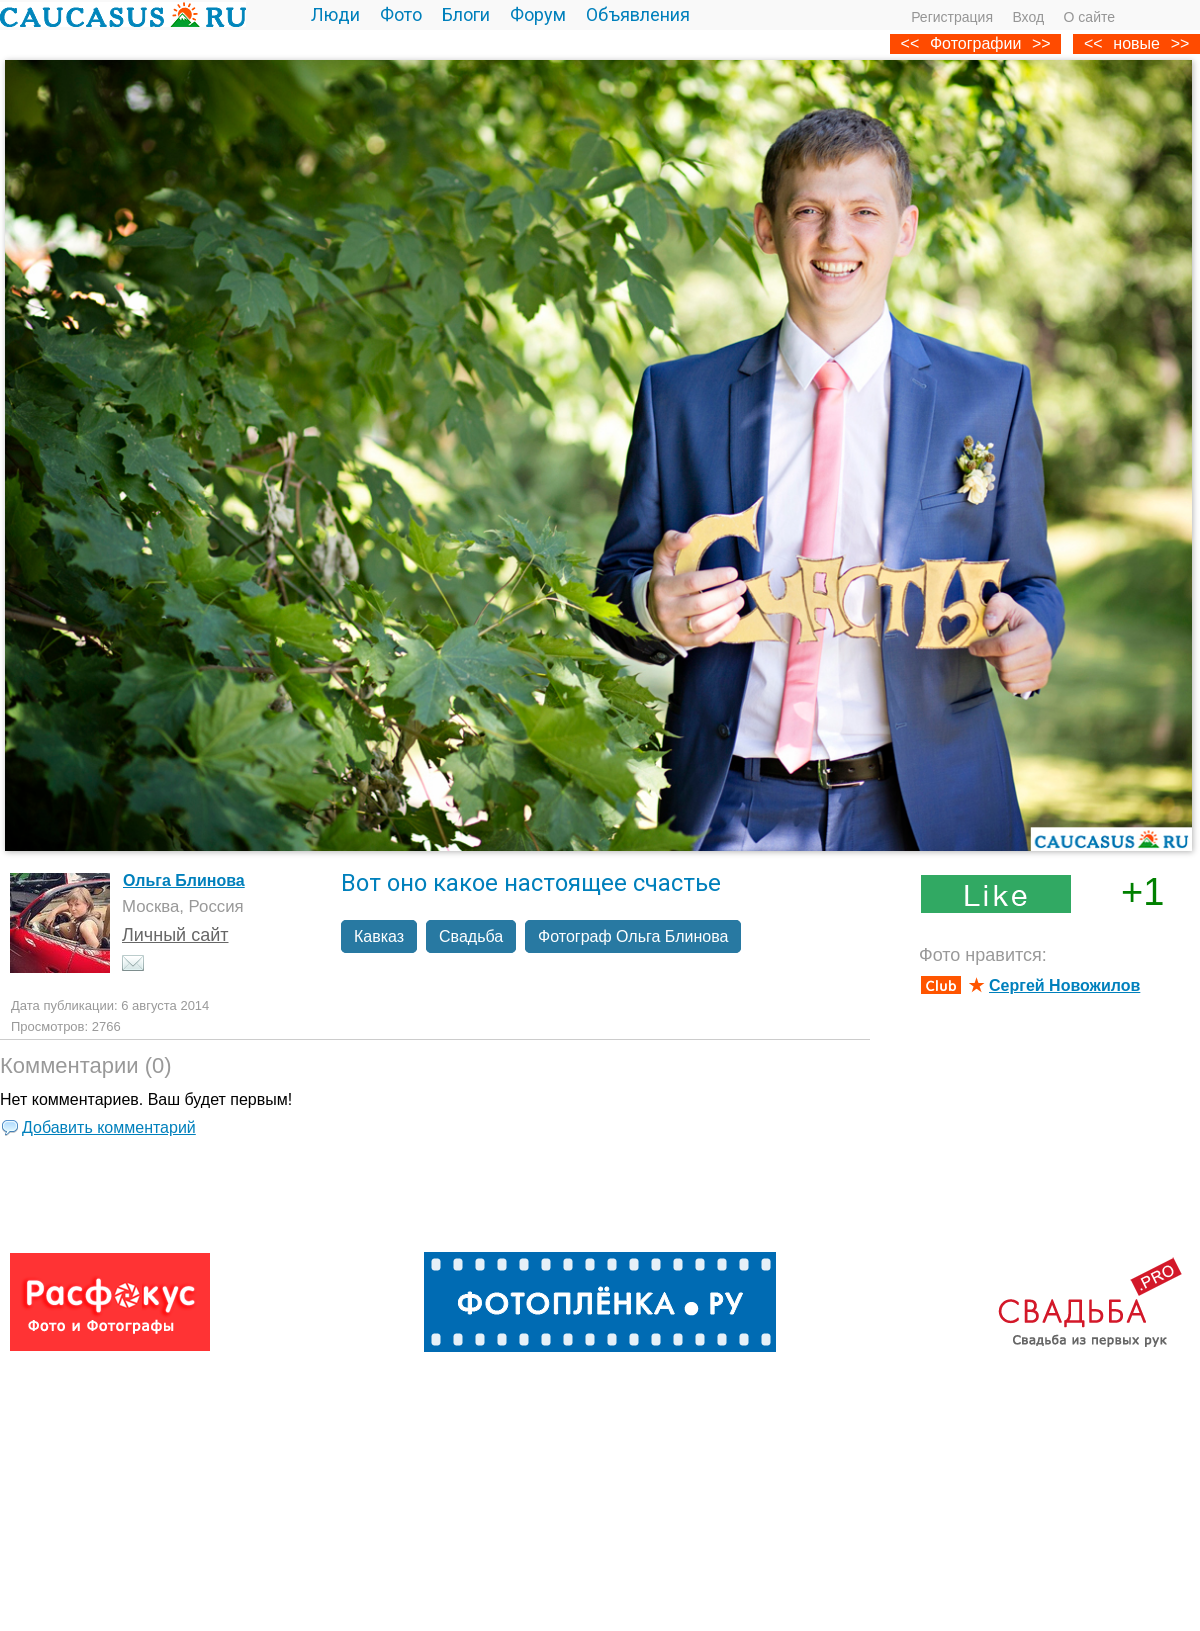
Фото (401, 14)
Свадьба (471, 936)
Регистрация (952, 17)
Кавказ (379, 936)
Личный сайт (175, 935)
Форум (538, 14)
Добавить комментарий (109, 1127)
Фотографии (975, 43)
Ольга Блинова (184, 880)
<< (1093, 43)
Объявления (638, 14)
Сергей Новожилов (1064, 985)
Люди (335, 14)
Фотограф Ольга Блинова (633, 936)
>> (1180, 43)
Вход (1028, 17)
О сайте (1089, 17)
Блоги (466, 14)
